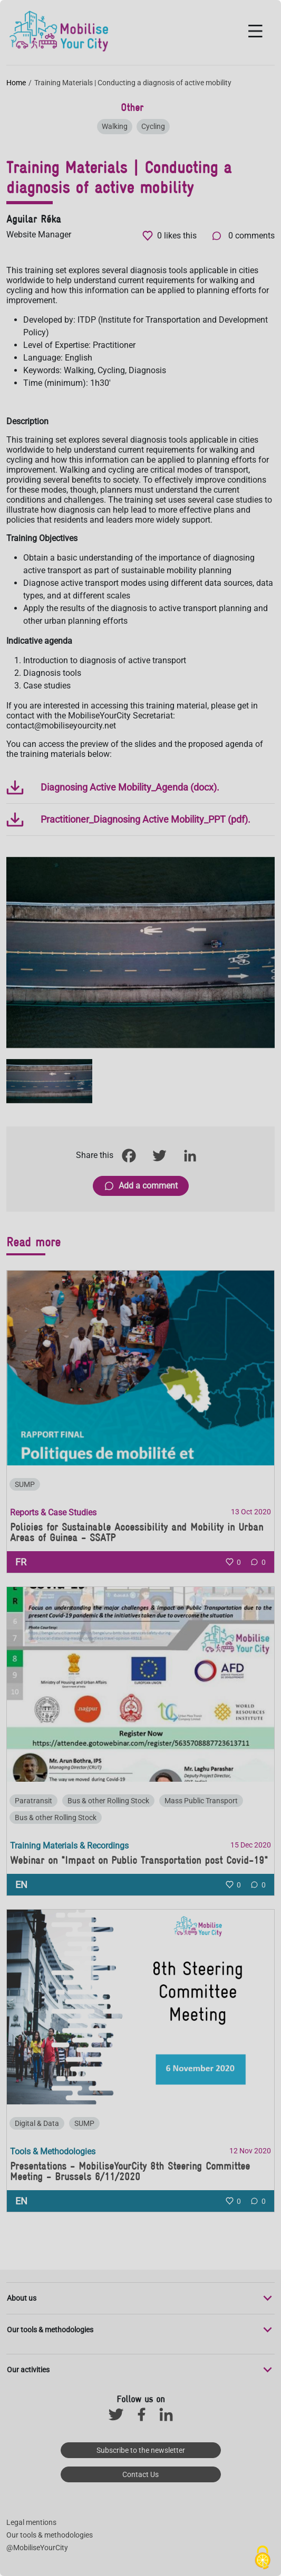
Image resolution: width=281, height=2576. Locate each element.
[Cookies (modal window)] (262, 2558)
